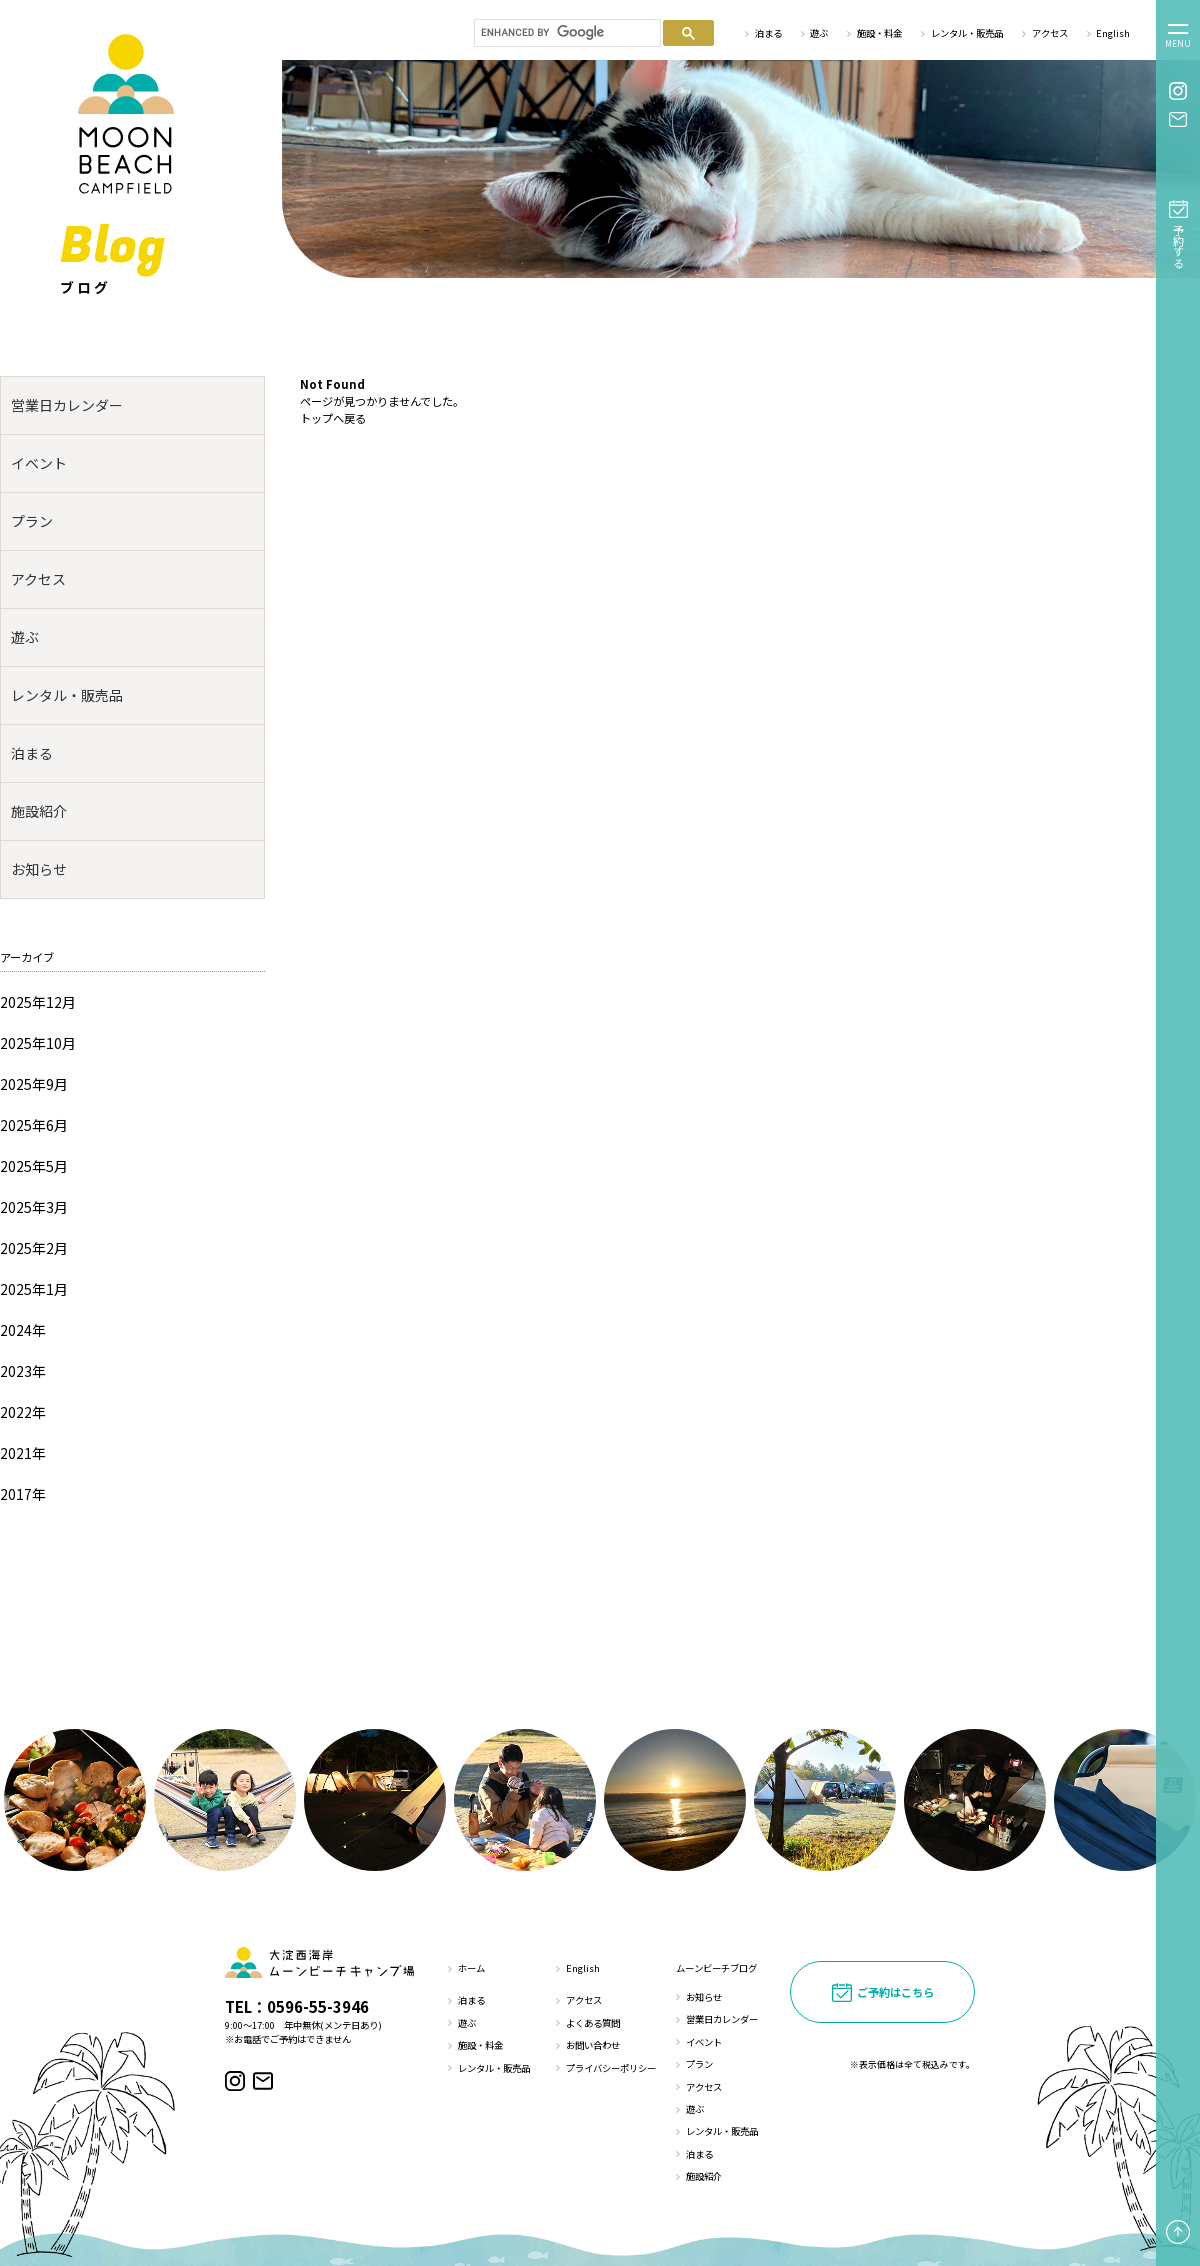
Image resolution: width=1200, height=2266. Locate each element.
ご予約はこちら (895, 1992)
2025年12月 (38, 1002)
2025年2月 (34, 1248)
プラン (32, 521)
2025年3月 (34, 1207)
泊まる (768, 33)
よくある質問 (593, 2023)
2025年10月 (38, 1043)
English (1113, 33)
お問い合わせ (593, 2045)
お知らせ (39, 869)
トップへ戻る (333, 418)
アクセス (1050, 33)
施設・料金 (879, 33)
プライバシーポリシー (611, 2068)
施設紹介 (39, 811)
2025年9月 (34, 1084)
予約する (1179, 246)
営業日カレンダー (67, 405)
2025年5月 (34, 1166)
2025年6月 (34, 1125)
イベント (39, 463)
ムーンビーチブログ (716, 1968)
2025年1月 (34, 1289)
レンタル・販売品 (967, 33)
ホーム (471, 1968)
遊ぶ (819, 33)
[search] (565, 32)
